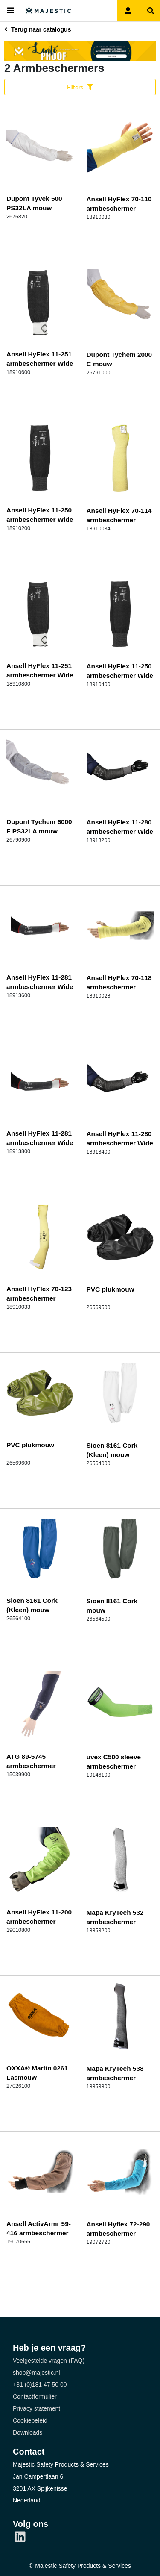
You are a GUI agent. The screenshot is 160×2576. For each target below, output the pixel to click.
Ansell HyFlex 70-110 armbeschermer (119, 203)
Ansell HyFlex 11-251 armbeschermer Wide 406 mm (39, 675)
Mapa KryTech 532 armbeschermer (115, 1917)
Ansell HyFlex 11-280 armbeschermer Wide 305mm (120, 831)
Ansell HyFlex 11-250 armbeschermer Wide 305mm (39, 519)
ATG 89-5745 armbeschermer (31, 1761)
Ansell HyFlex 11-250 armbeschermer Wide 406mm (120, 675)
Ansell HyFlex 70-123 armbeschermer (39, 1293)
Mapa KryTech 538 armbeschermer (115, 2073)
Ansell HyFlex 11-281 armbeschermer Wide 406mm (39, 1143)
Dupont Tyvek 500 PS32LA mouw (34, 203)
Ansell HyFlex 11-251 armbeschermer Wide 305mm (39, 363)
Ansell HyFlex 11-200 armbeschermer (39, 1916)
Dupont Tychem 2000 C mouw (119, 359)
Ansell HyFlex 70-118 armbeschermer (119, 982)
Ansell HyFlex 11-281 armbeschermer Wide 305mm (39, 987)
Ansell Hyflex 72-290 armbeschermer (118, 2228)
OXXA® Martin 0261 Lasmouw (37, 2072)
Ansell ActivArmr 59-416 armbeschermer (38, 2228)
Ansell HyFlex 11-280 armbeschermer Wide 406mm (120, 1143)
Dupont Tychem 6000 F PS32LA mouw (39, 826)
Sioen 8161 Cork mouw (112, 1605)
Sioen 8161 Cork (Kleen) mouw (112, 1450)
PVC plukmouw (110, 1289)
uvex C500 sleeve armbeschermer (114, 1761)
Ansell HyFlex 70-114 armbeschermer (119, 515)
